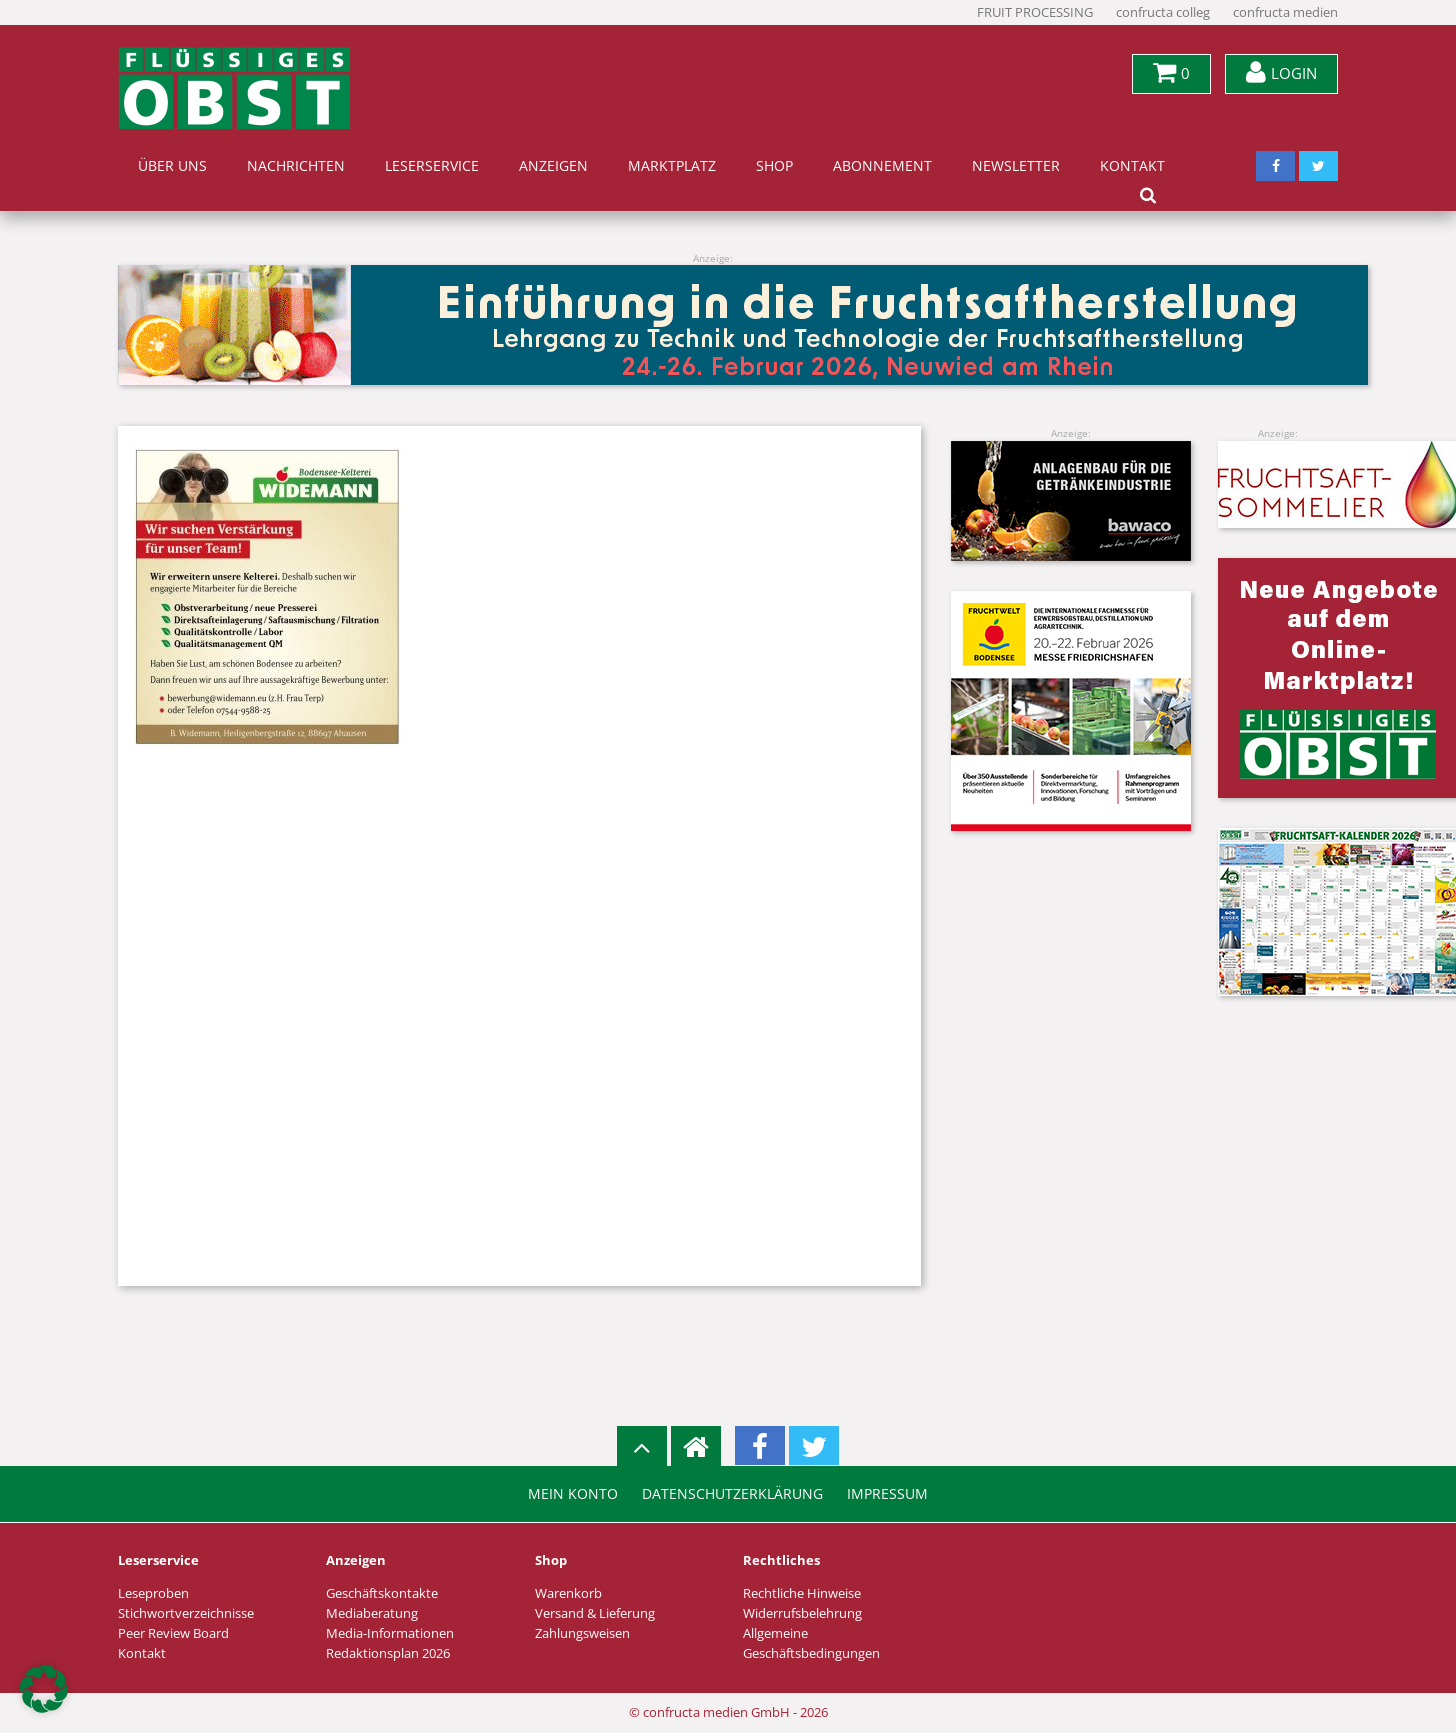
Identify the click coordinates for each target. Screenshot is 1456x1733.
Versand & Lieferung (595, 1613)
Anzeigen (553, 166)
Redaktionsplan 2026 (388, 1653)
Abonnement (882, 166)
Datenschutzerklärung (732, 1494)
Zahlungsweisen (582, 1633)
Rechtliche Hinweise (802, 1593)
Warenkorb (568, 1593)
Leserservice (432, 166)
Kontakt (1132, 166)
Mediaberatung (372, 1613)
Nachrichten (296, 166)
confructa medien (1285, 12)
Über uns (172, 166)
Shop (774, 166)
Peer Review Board (173, 1633)
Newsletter (1016, 166)
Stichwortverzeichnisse (186, 1613)
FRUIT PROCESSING (1035, 12)
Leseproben (153, 1593)
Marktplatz (672, 166)
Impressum (887, 1494)
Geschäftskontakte (382, 1593)
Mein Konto (573, 1494)
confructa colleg (1163, 12)
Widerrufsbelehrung (802, 1613)
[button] (44, 1689)
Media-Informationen (390, 1633)
